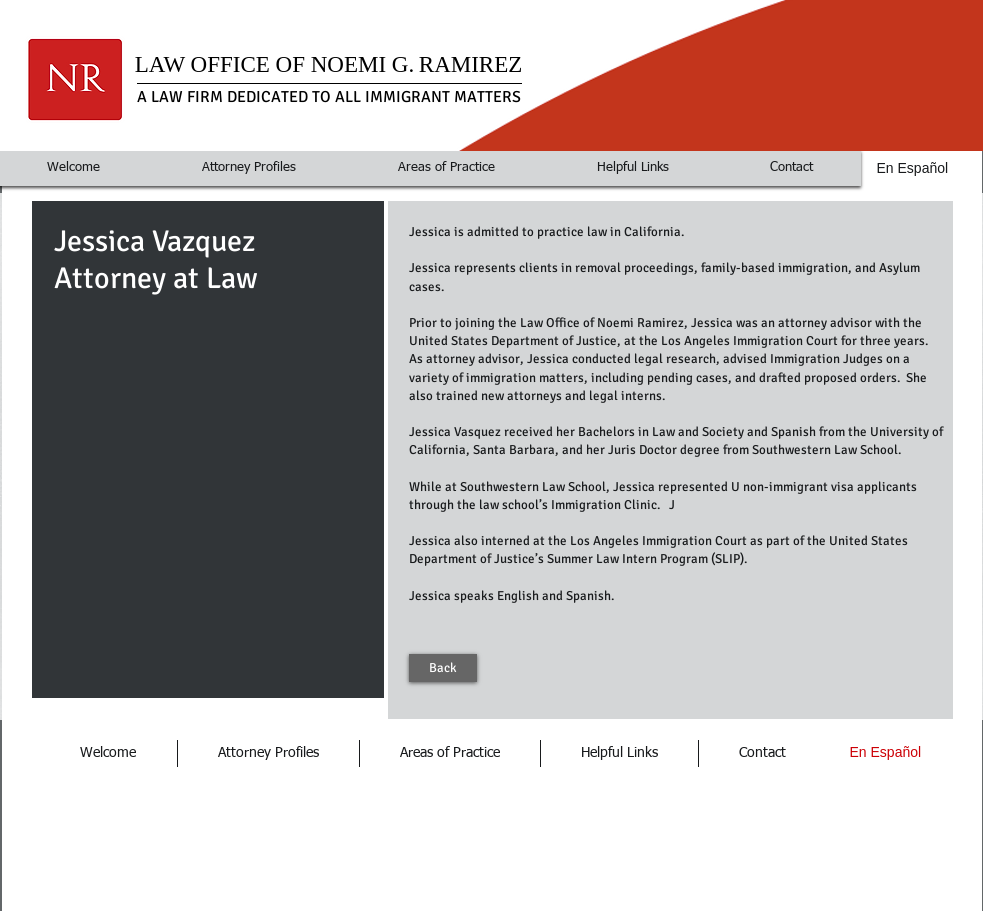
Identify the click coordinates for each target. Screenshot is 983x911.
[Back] (443, 668)
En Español (913, 168)
